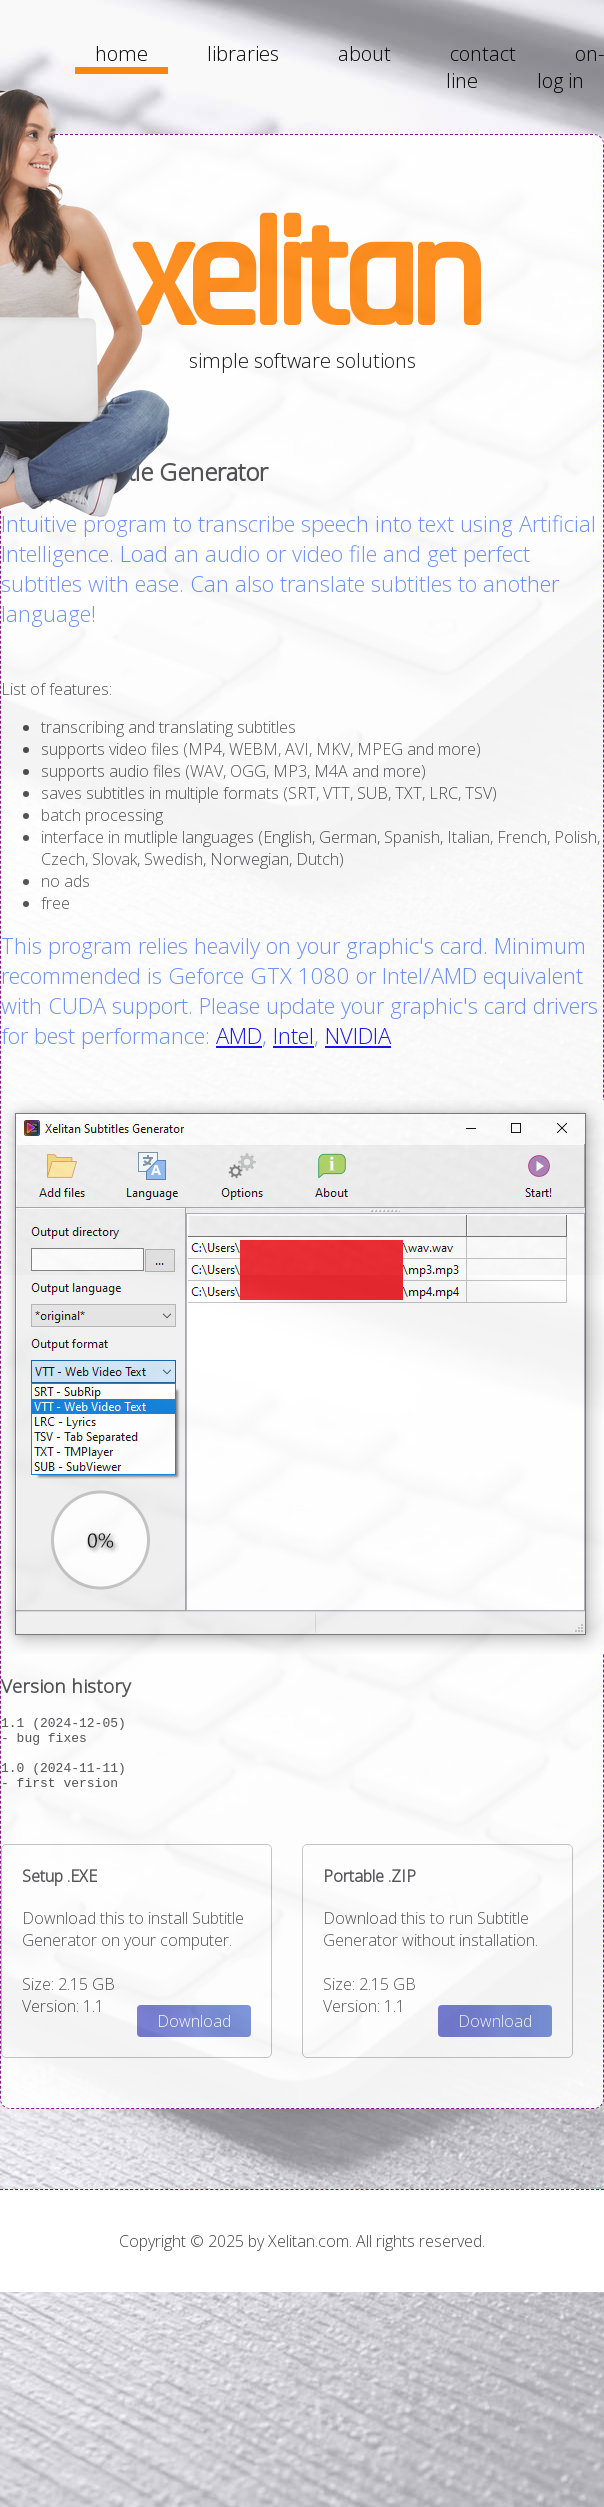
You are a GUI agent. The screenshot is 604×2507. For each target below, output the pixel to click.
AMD (239, 1035)
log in (560, 80)
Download (194, 2036)
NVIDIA (358, 1035)
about (364, 53)
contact (483, 53)
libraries (243, 53)
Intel (293, 1035)
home (121, 53)
